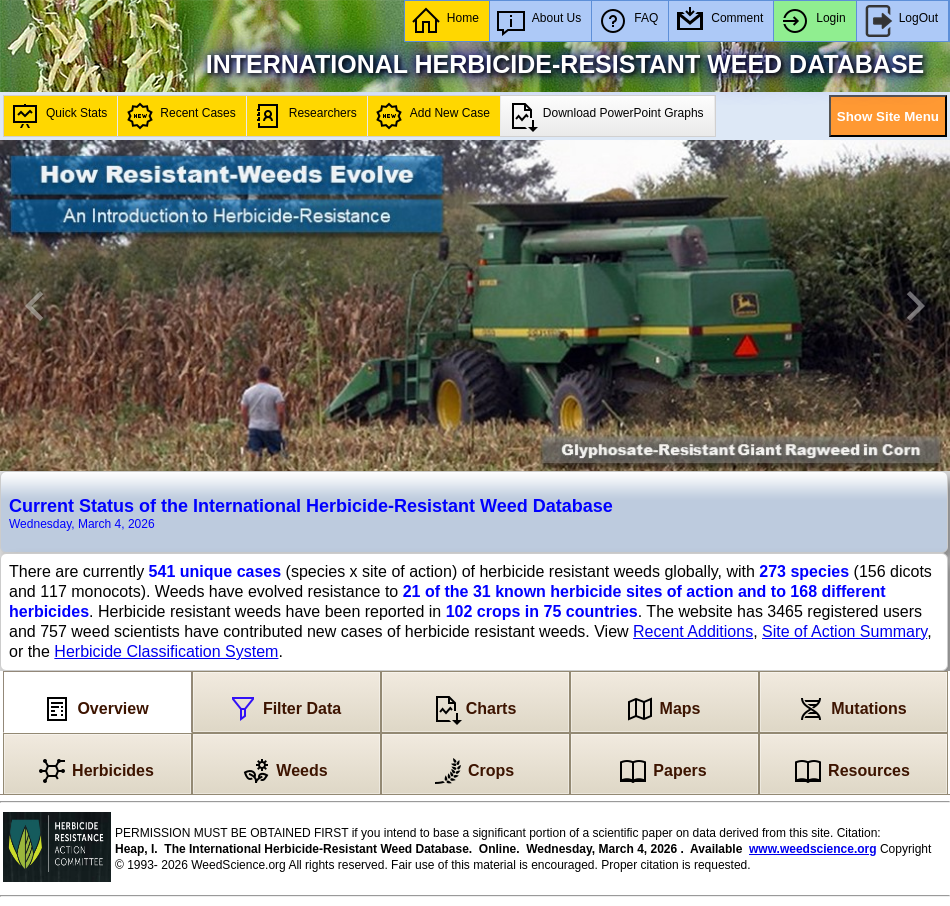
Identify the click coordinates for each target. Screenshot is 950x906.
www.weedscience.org (813, 849)
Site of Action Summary (844, 631)
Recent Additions (693, 631)
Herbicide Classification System (166, 651)
